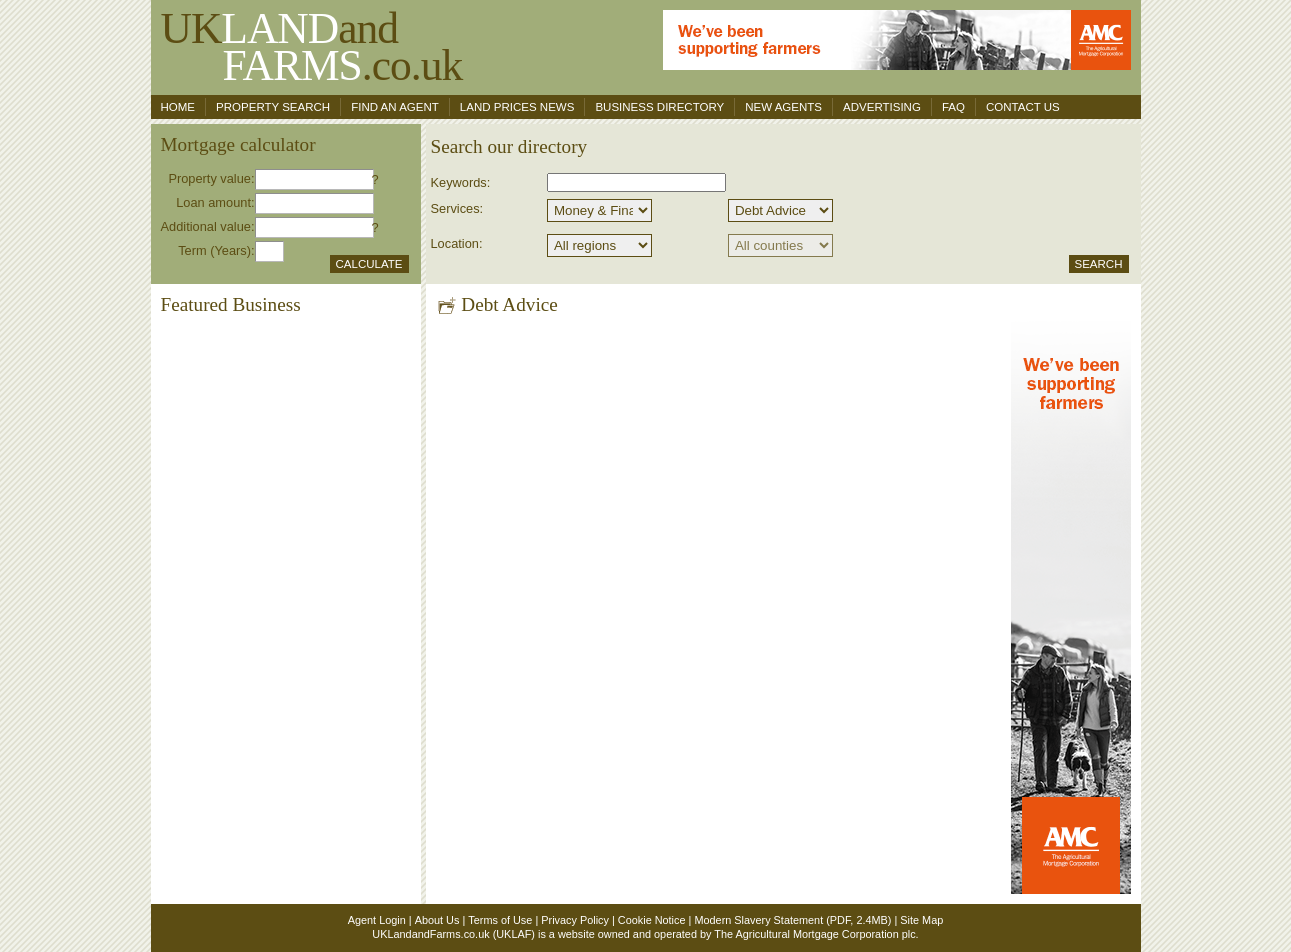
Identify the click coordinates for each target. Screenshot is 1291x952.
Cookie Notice (652, 920)
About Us (437, 920)
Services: (457, 208)
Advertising (882, 107)
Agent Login (377, 920)
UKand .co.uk (312, 46)
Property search (273, 107)
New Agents (783, 107)
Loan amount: (215, 202)
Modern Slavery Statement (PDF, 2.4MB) (792, 920)
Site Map (921, 920)
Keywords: (461, 182)
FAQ (953, 107)
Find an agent (395, 107)
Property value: (211, 178)
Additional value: (208, 226)
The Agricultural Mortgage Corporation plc (814, 934)
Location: (457, 243)
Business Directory (659, 107)
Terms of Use (500, 920)
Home (178, 107)
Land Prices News (517, 107)
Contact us (1023, 107)
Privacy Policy (575, 920)
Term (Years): (216, 250)
